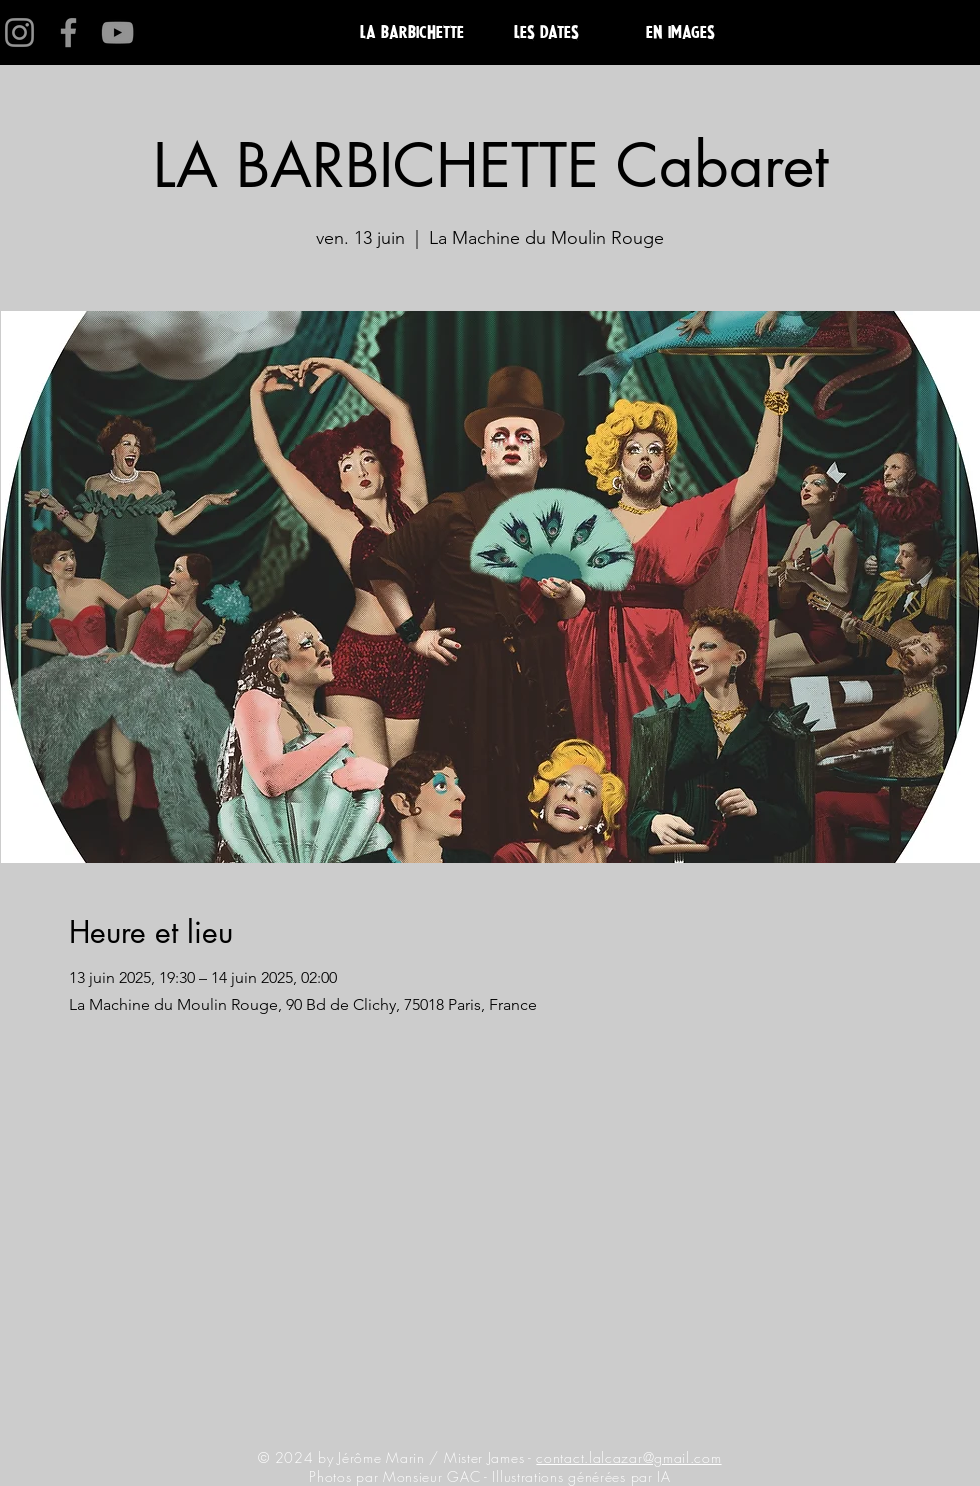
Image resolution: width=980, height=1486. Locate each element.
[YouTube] (117, 32)
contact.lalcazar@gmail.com (628, 1457)
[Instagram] (19, 32)
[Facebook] (68, 32)
